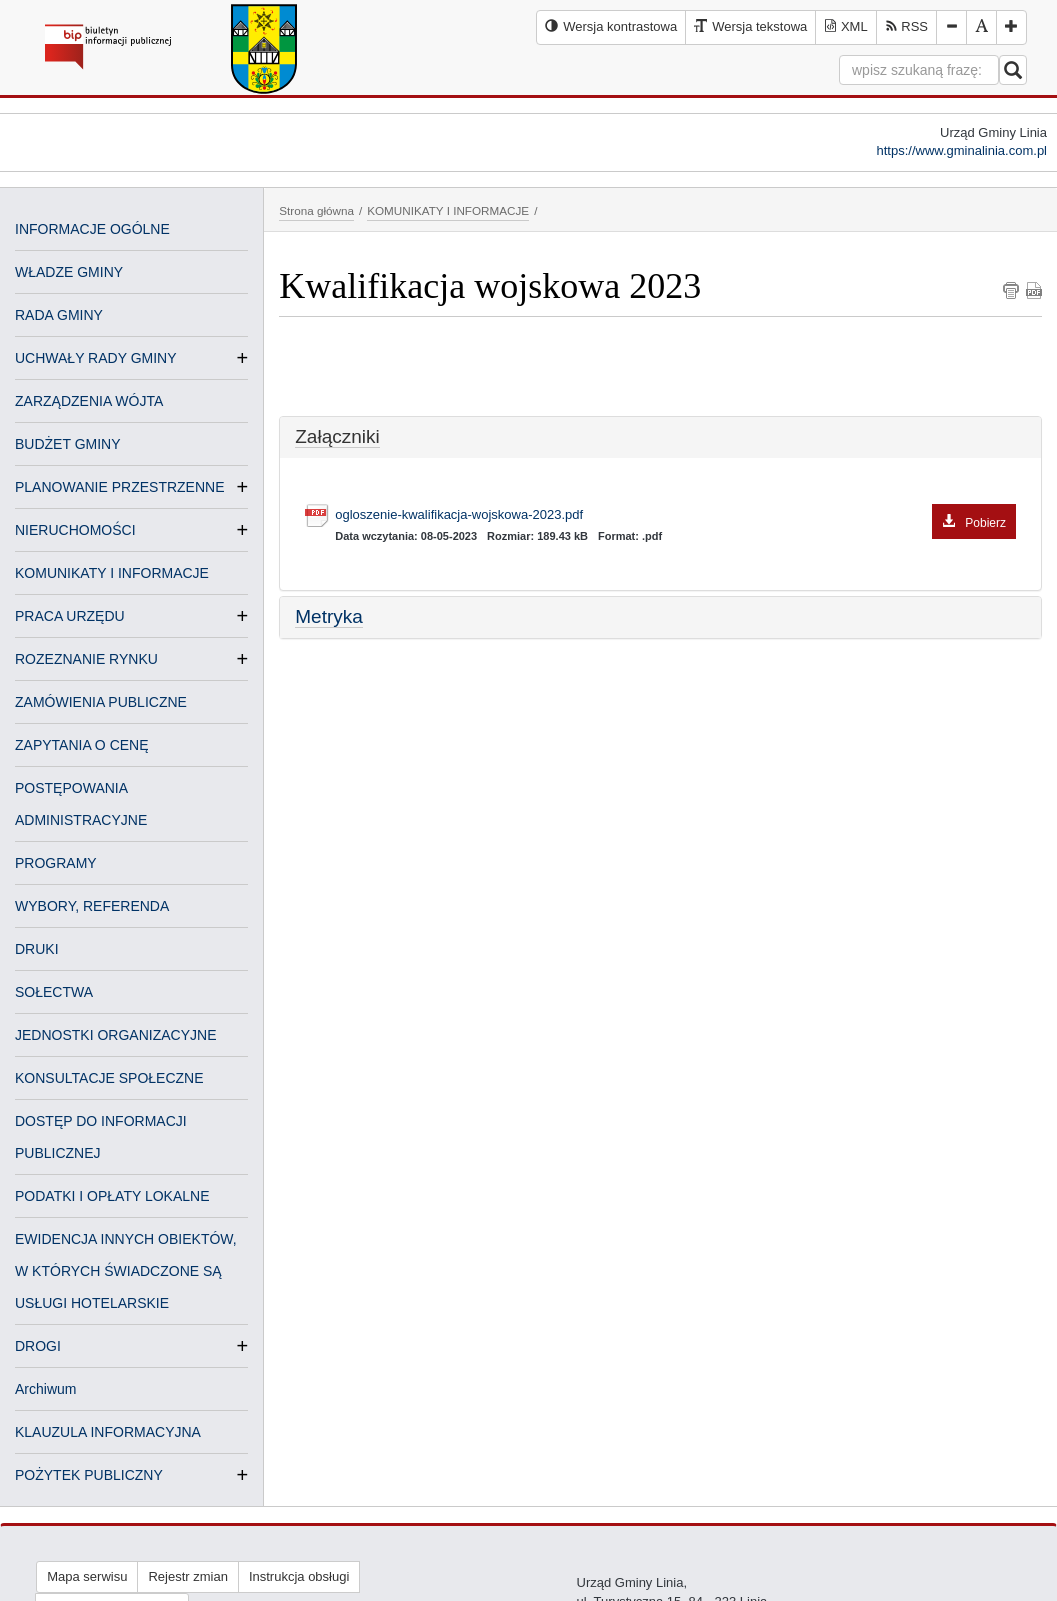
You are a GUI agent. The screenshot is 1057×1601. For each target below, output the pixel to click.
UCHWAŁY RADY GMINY (96, 358)
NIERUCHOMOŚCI (75, 530)
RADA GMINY (59, 315)
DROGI (38, 1346)
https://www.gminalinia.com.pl (961, 150)
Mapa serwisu (87, 1576)
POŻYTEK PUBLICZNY (89, 1475)
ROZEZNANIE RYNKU (86, 659)
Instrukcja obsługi (299, 1576)
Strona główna (316, 210)
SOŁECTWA (54, 992)
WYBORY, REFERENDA (92, 906)
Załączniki (337, 436)
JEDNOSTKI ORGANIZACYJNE (115, 1035)
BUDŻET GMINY (68, 444)
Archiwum (45, 1389)
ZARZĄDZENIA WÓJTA (89, 401)
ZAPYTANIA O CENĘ (82, 745)
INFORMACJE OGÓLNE (92, 229)
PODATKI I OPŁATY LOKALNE (112, 1196)
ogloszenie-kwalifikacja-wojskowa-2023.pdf (675, 515)
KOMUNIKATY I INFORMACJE (112, 573)
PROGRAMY (56, 863)
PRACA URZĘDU (70, 616)
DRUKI (37, 949)
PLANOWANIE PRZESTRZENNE (120, 487)
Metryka (329, 616)
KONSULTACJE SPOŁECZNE (109, 1078)
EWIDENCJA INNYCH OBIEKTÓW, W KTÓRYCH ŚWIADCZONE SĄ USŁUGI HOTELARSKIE (126, 1271)
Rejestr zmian (187, 1576)
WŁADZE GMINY (69, 272)
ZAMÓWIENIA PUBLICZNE (101, 702)
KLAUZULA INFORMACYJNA (108, 1432)
